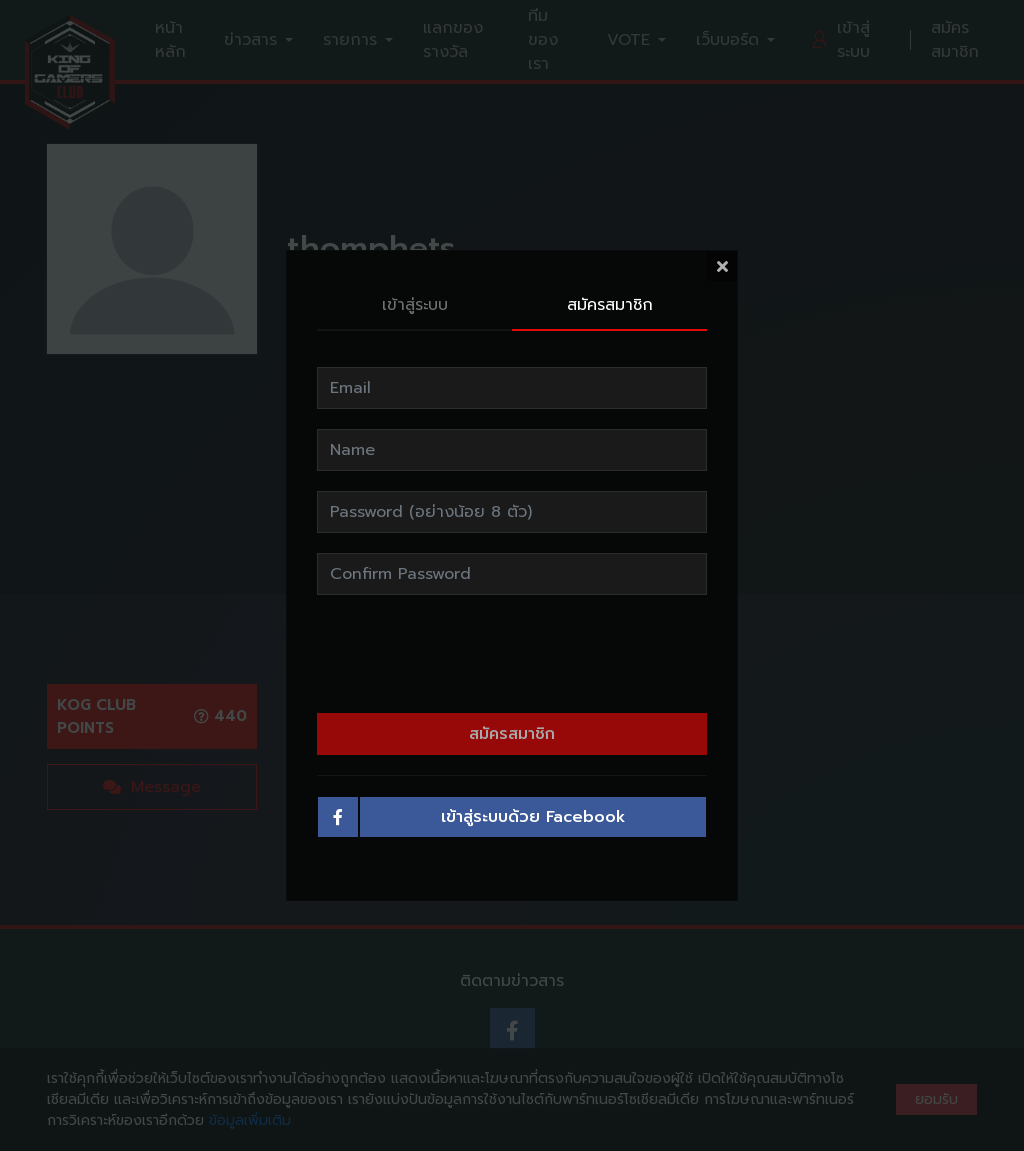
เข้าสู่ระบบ (415, 297)
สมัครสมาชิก (610, 297)
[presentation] (512, 646)
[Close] (722, 258)
